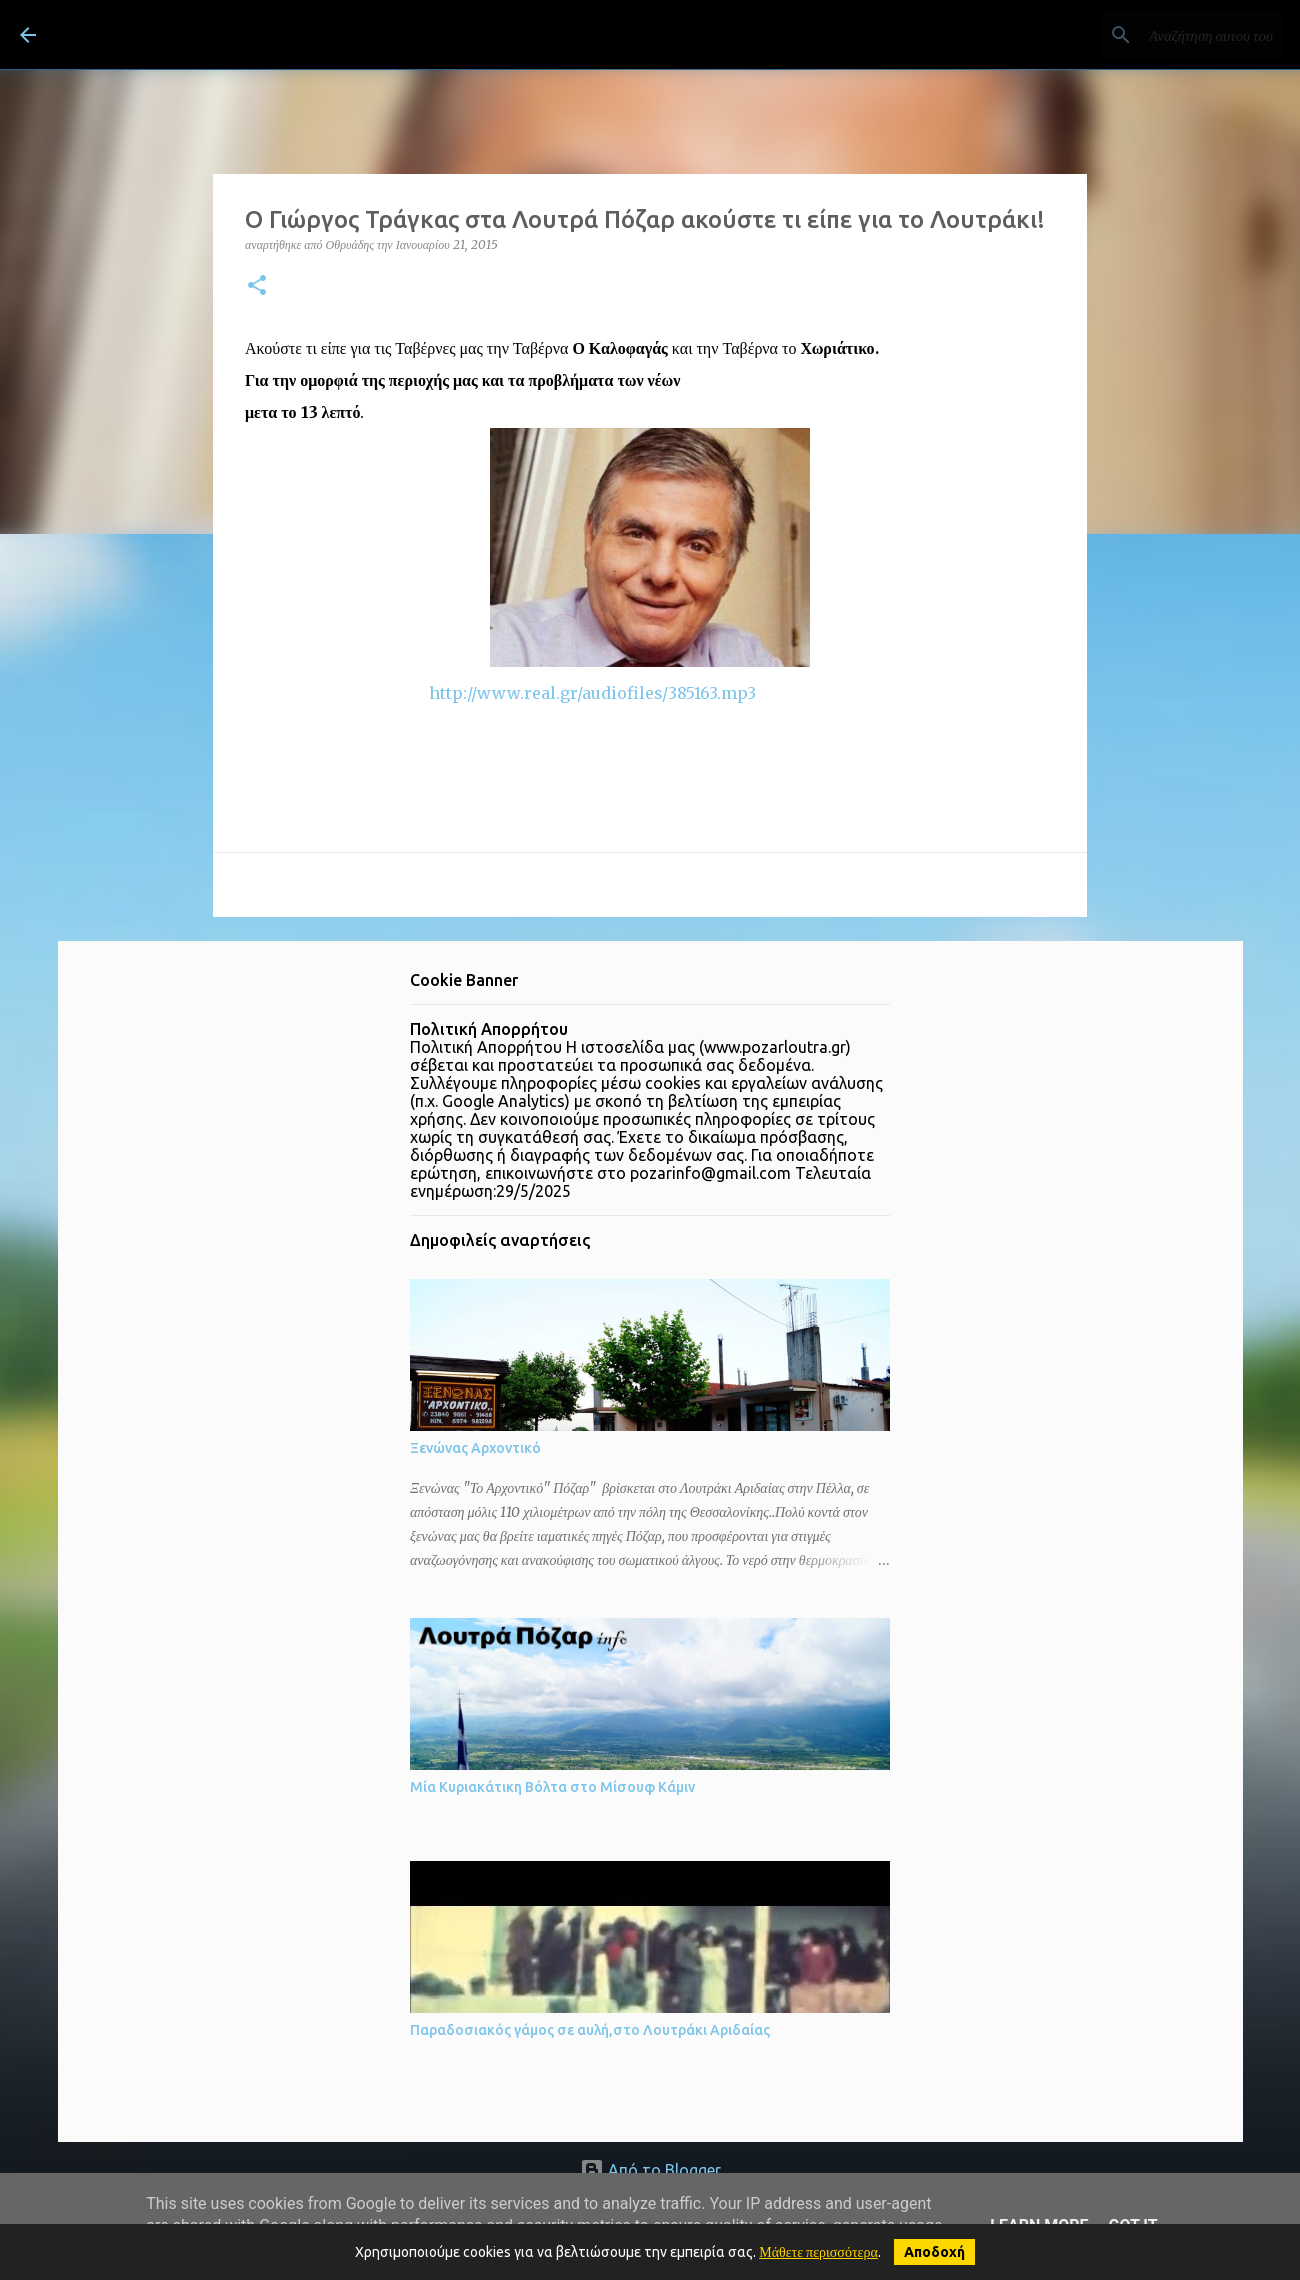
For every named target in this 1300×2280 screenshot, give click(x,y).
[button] (257, 286)
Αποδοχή (934, 2252)
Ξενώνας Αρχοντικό (475, 1448)
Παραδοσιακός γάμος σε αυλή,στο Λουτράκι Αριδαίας (590, 2030)
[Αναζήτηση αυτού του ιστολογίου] (1179, 35)
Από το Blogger (650, 2170)
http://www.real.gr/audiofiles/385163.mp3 (500, 693)
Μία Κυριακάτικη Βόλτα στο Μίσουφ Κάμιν (552, 1787)
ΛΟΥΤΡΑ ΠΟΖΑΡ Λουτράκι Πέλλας (293, 34)
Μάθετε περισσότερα (818, 2252)
